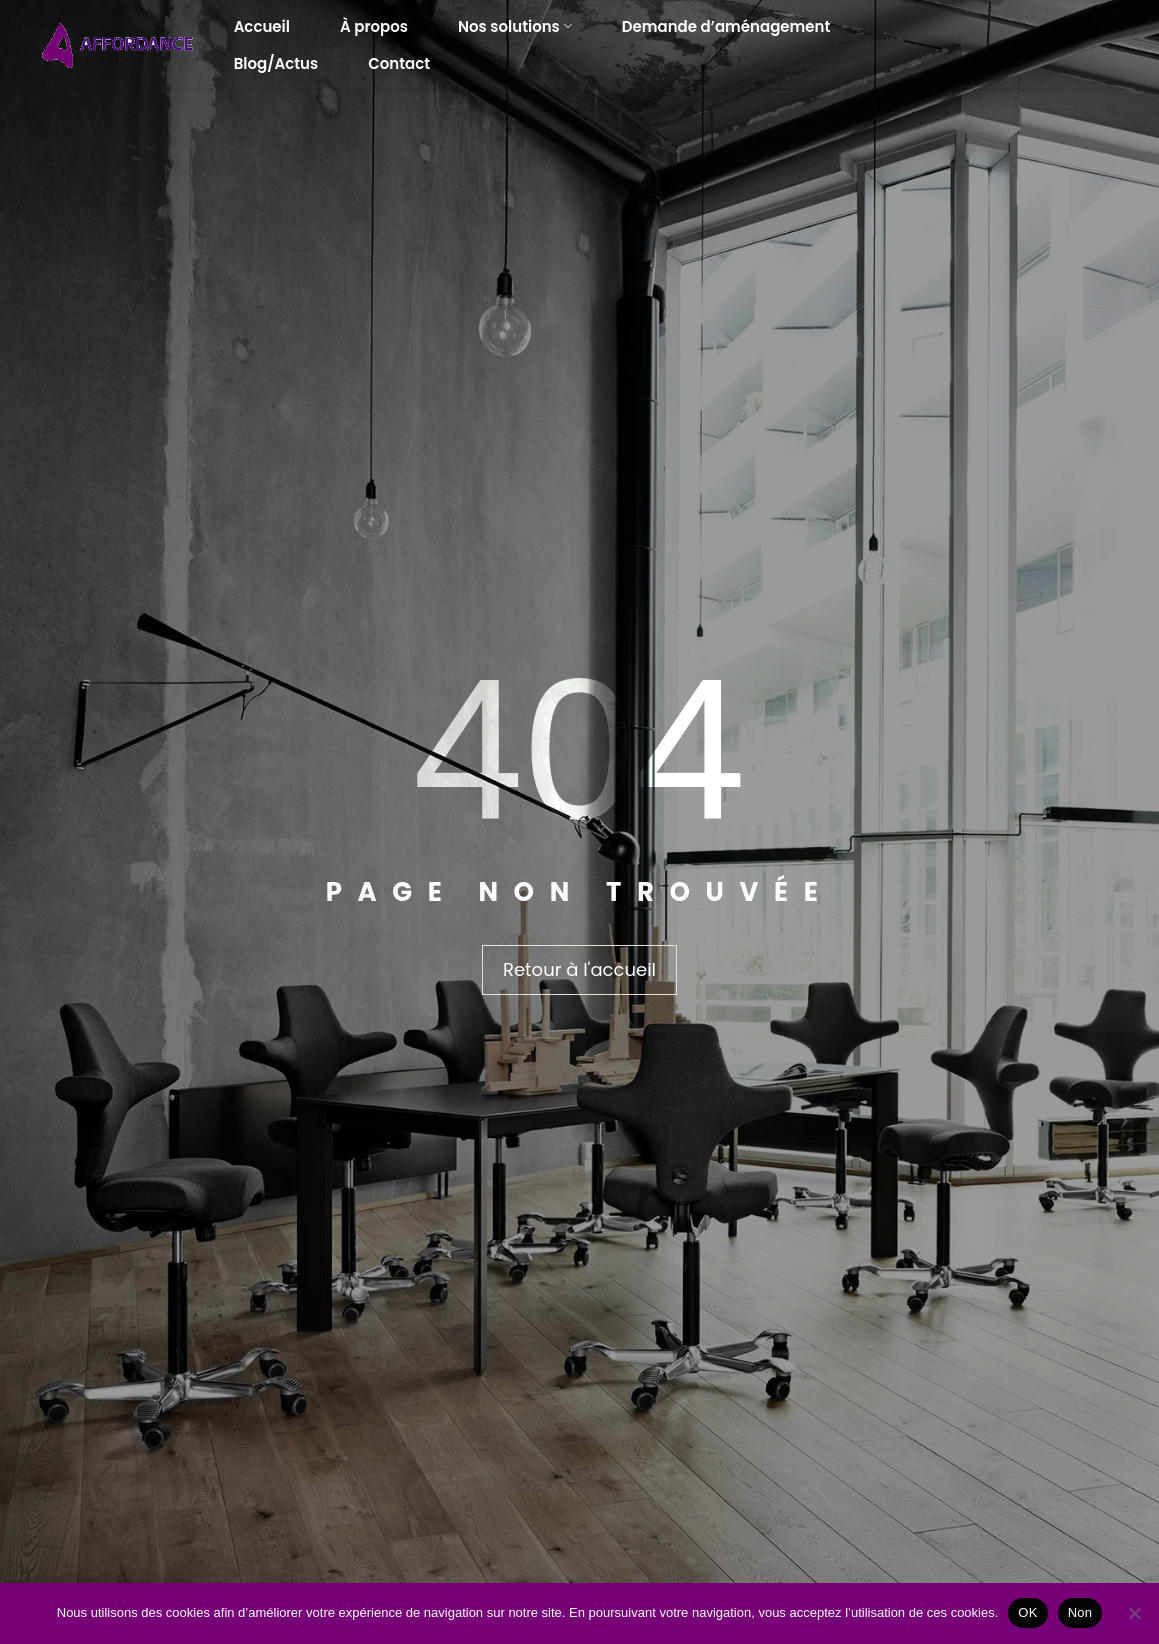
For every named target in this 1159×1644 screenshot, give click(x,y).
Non (1080, 1612)
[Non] (1134, 1613)
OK (1027, 1612)
